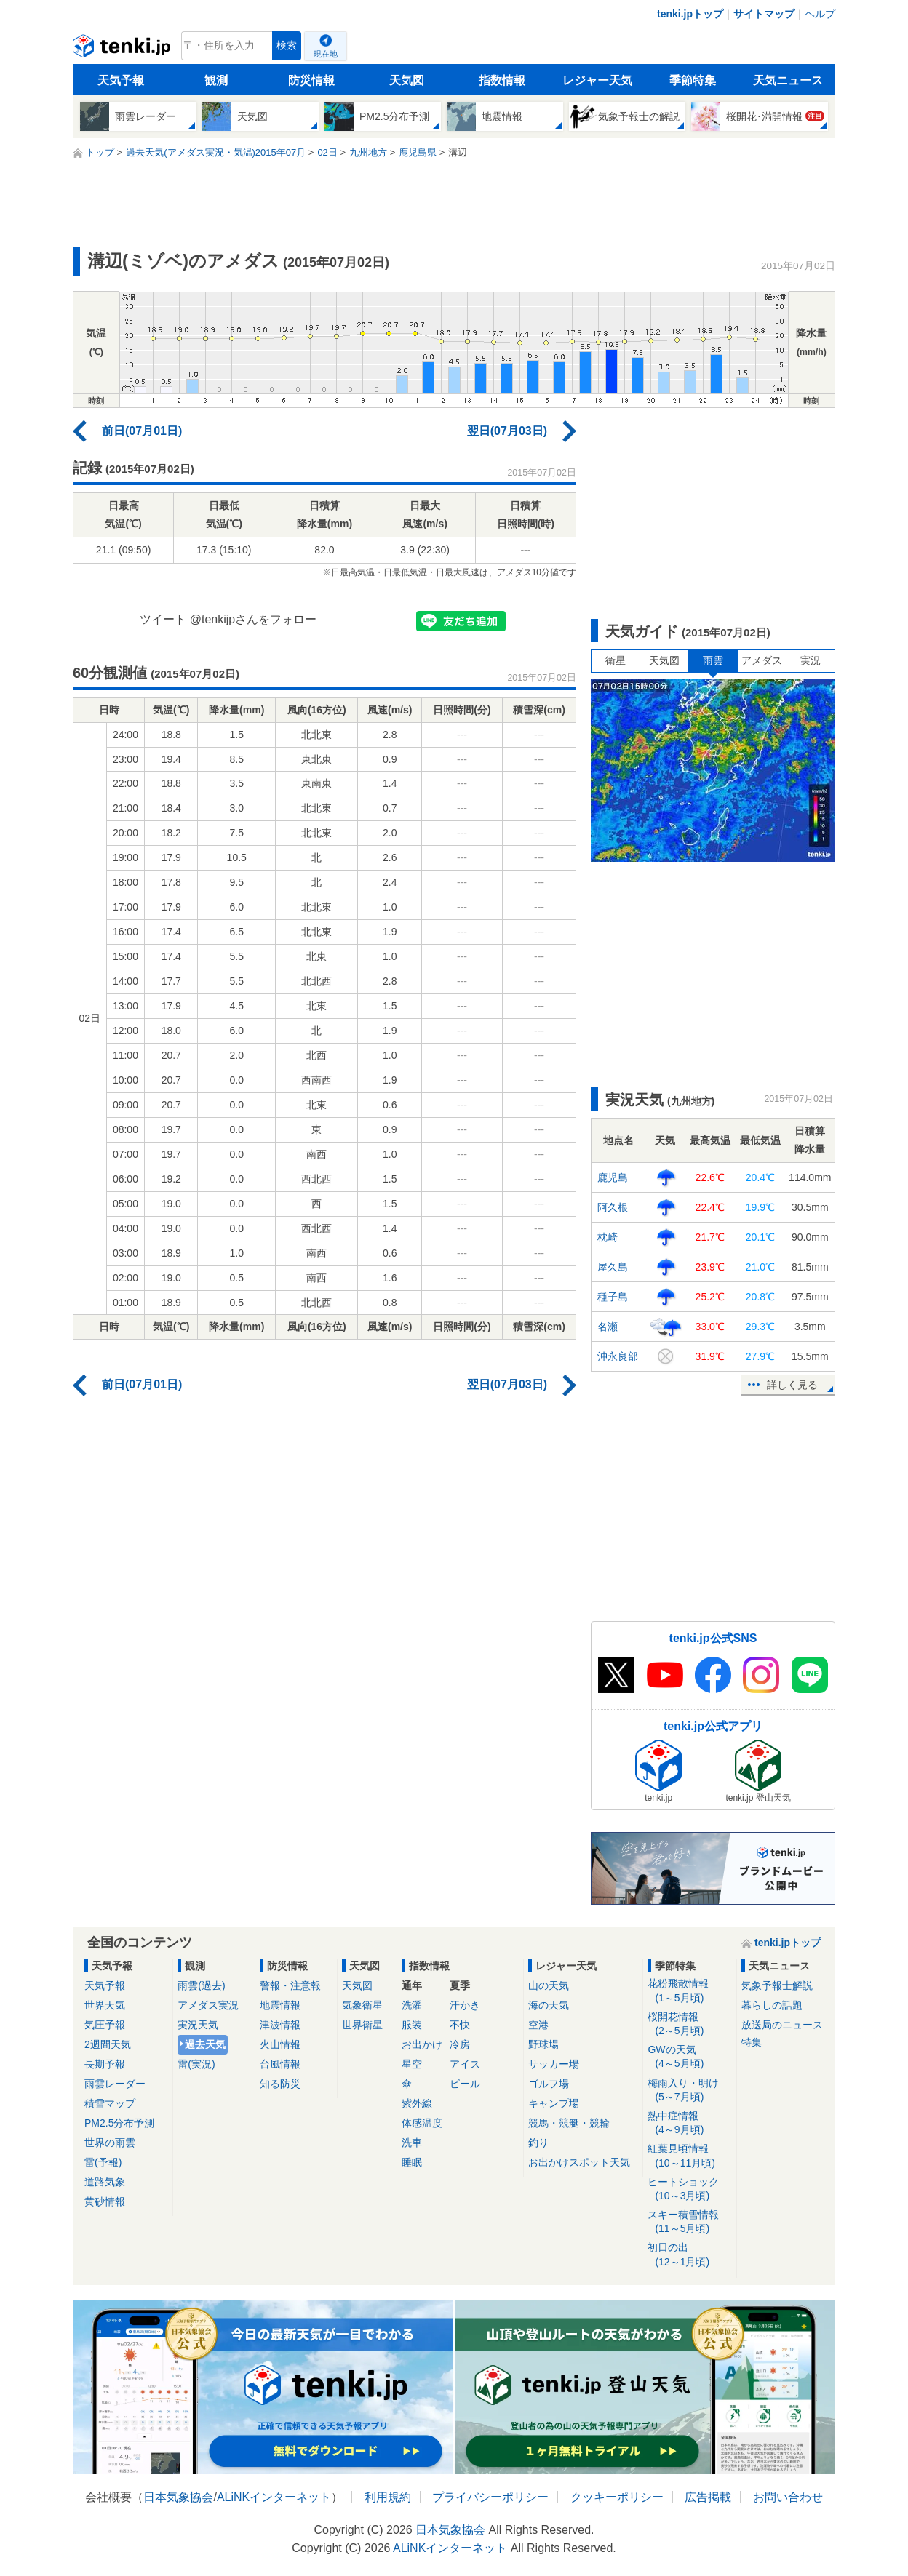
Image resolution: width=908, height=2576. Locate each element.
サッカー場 (553, 2064)
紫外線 (417, 2103)
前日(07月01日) (142, 431)
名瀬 (607, 1326)
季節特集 (692, 80)
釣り (538, 2142)
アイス (465, 2064)
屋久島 (612, 1267)
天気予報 (120, 80)
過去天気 (205, 2044)
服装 (412, 2025)
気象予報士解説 (777, 1985)
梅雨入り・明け (689, 2090)
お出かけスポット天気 (579, 2162)
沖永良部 (617, 1356)
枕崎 (607, 1237)
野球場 (543, 2044)
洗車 (412, 2142)
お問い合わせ (788, 2497)
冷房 (460, 2044)
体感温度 (422, 2123)
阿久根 (612, 1207)
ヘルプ (820, 14)
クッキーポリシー (617, 2497)
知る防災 (280, 2083)
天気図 (406, 80)
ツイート (163, 619)
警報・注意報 (290, 1985)
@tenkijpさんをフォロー (253, 619)
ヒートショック (689, 2189)
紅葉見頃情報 (689, 2156)
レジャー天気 (597, 80)
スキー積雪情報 (689, 2222)
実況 (810, 660)
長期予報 (104, 2064)
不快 (460, 2025)
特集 (751, 2042)
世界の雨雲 (109, 2142)
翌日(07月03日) (507, 431)
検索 (286, 45)
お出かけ (422, 2044)
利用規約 (388, 2497)
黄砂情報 (104, 2201)
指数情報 (502, 80)
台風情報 (280, 2064)
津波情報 (280, 2025)
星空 (412, 2064)
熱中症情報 (689, 2123)
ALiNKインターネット (274, 2497)
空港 (538, 2025)
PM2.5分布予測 (119, 2123)
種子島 (612, 1297)
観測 (216, 80)
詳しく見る (792, 1385)
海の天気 (548, 2005)
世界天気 (104, 2005)
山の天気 (548, 1985)
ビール (465, 2083)
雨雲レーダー (115, 2083)
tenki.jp (123, 49)
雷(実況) (196, 2064)
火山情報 (280, 2044)
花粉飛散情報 (689, 1990)
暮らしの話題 (772, 2005)
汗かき (465, 2005)
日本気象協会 (178, 2497)
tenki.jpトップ (690, 14)
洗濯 (412, 2005)
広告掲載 (708, 2497)
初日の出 (689, 2254)
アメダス (761, 660)
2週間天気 (107, 2044)
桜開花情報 (689, 2024)
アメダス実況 (208, 2005)
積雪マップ (109, 2103)
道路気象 (104, 2182)
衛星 (615, 660)
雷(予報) (103, 2162)
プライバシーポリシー (490, 2497)
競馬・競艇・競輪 (569, 2123)
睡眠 (412, 2162)
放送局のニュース (782, 2025)
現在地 (326, 53)
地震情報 (280, 2005)
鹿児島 (612, 1177)
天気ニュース (788, 80)
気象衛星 (362, 2005)
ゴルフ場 (548, 2083)
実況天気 (198, 2025)
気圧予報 (104, 2025)
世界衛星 (362, 2025)
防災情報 (311, 80)
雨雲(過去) (201, 1985)
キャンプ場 (553, 2103)
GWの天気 (689, 2057)
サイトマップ (763, 14)
